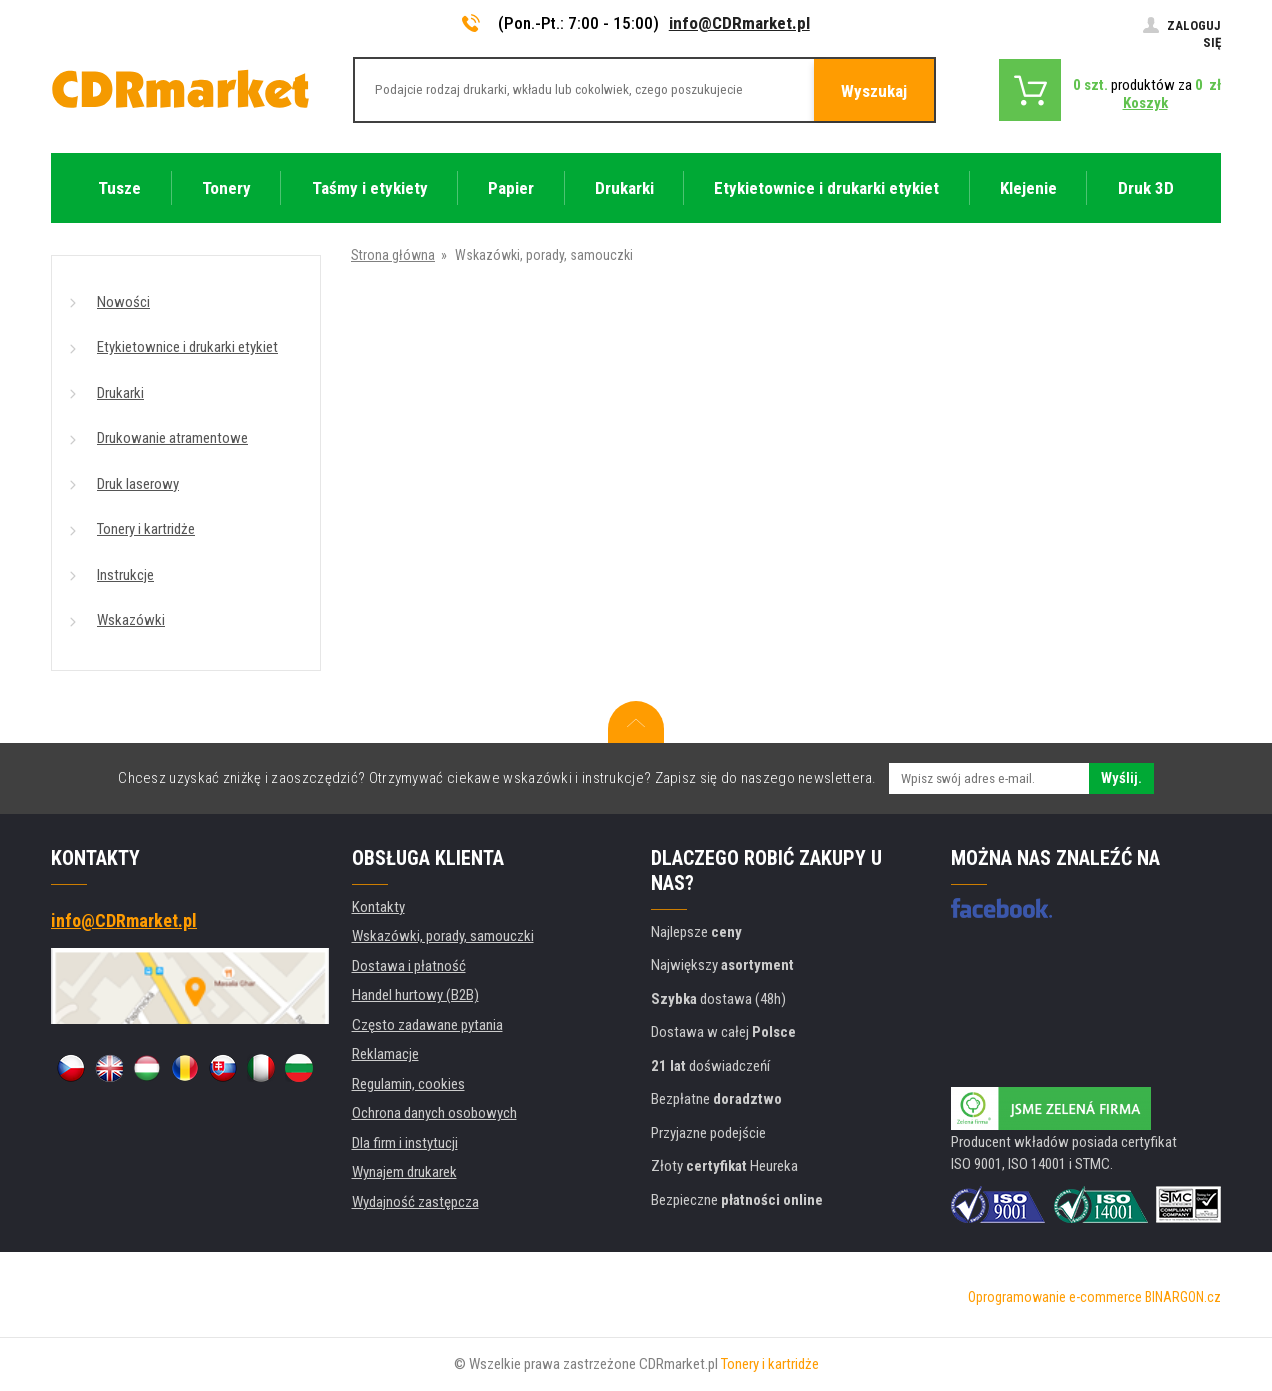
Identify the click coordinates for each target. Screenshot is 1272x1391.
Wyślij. (1121, 778)
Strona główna (393, 255)
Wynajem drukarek (404, 1172)
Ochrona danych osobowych (434, 1113)
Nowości (123, 302)
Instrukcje (125, 575)
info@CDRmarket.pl (739, 23)
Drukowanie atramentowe (172, 438)
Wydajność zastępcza (415, 1202)
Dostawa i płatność (409, 966)
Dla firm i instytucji (405, 1143)
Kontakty (378, 907)
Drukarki (120, 393)
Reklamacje (385, 1054)
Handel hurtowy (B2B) (415, 995)
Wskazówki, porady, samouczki (443, 936)
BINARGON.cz (1183, 1297)
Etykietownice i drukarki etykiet (187, 347)
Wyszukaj (874, 91)
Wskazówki (131, 620)
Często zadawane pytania (427, 1025)
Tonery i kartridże (146, 529)
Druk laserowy (138, 484)
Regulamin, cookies (408, 1084)
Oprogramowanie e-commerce (1055, 1297)
